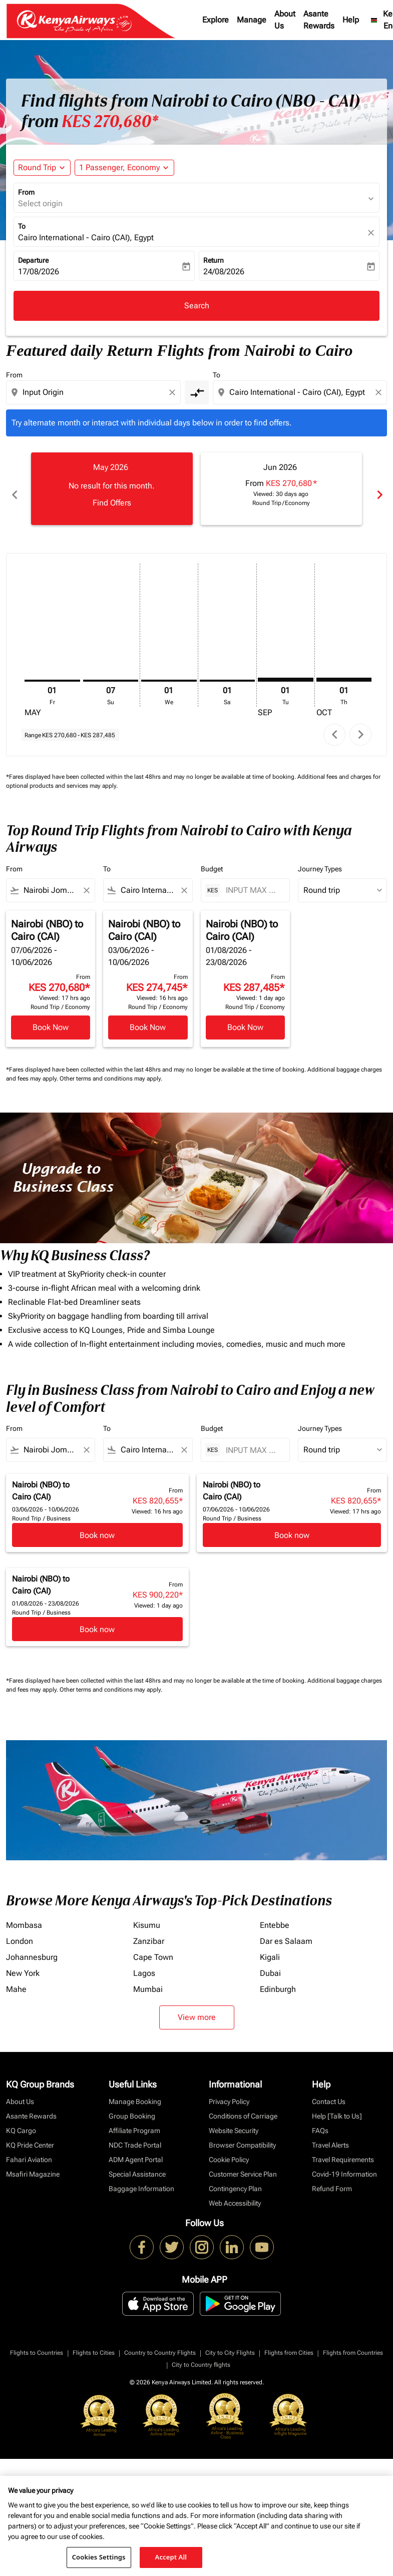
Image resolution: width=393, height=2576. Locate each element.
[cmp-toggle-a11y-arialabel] (197, 392)
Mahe (16, 1978)
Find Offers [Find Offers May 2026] (112, 502)
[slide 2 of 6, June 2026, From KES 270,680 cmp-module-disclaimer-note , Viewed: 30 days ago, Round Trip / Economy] (281, 488)
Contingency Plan (235, 2178)
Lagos (144, 1962)
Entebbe (274, 1914)
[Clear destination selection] (379, 392)
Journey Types (320, 858)
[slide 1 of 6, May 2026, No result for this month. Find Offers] (112, 488)
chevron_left (334, 723)
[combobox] (94, 392)
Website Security (233, 2120)
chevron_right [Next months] (379, 488)
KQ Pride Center (30, 2134)
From (26, 192)
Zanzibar (148, 1930)
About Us (284, 20)
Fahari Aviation (29, 2149)
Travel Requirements (343, 2149)
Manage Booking (135, 2091)
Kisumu (146, 1914)
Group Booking (132, 2105)
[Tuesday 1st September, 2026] (285, 668)
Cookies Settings (99, 2556)
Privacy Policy (229, 2091)
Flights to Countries (36, 2341)
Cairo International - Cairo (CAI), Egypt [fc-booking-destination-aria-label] (86, 237)
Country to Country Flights (160, 2341)
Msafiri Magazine (33, 2163)
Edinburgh (278, 1978)
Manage (251, 20)
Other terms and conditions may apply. (111, 1067)
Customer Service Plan (243, 2163)
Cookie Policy (229, 2149)
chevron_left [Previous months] (14, 488)
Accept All (171, 2556)
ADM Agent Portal (136, 2149)
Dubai (270, 1962)
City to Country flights (201, 2353)
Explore (215, 20)
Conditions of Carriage (243, 2105)
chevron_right (360, 723)
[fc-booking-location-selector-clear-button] (372, 232)
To (22, 226)
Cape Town (153, 1946)
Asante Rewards (318, 20)
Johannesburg (32, 1946)
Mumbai (148, 1978)
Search (196, 305)
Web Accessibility (235, 2192)
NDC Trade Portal (135, 2134)
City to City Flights (230, 2341)
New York (23, 1962)
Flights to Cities (94, 2341)
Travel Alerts (330, 2134)
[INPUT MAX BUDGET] (252, 879)
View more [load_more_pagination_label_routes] (197, 2006)
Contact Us (328, 2091)
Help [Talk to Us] (337, 2105)
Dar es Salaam (286, 1930)
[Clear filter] (86, 879)
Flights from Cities (288, 2341)
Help (350, 20)
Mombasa (24, 1914)
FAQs (320, 2120)
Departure (33, 260)
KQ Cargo (21, 2120)
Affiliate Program (134, 2120)
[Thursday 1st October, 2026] (344, 668)
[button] (124, 168)
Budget (212, 858)
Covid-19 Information (344, 2163)
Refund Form (332, 2178)
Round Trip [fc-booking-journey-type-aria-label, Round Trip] (37, 167)
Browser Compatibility (242, 2134)
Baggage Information (141, 2178)
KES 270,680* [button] (110, 121)
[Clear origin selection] (173, 392)
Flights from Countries (353, 2341)
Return (213, 260)
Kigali (270, 1946)
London (19, 1930)
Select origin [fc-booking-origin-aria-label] (40, 203)
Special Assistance (137, 2163)
